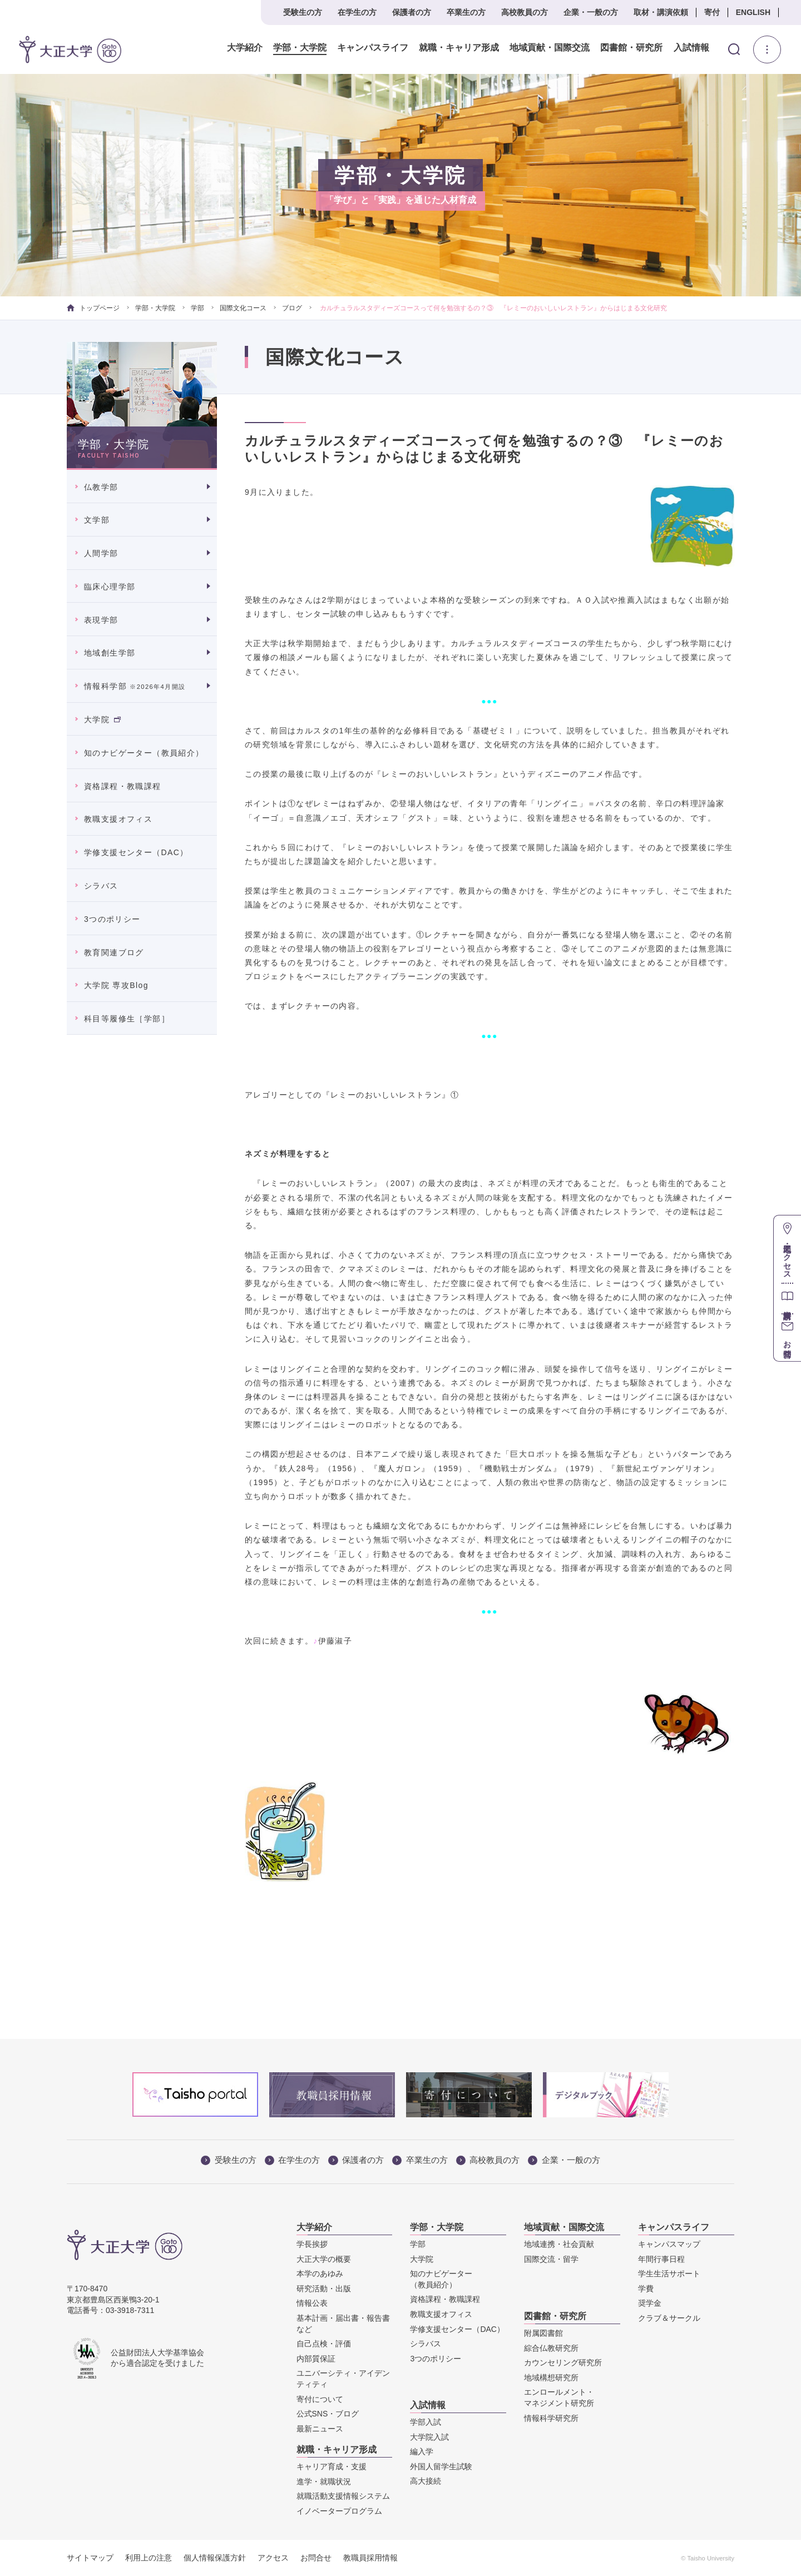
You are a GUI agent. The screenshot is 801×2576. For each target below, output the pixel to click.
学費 (646, 2288)
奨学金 (649, 2303)
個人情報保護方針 (215, 2557)
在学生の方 (357, 12)
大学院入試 (429, 2437)
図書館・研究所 (631, 47)
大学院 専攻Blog (116, 985)
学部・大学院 (300, 47)
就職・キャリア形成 (459, 47)
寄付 (712, 12)
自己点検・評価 (323, 2343)
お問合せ (316, 2557)
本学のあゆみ (319, 2273)
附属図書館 (543, 2333)
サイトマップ (90, 2557)
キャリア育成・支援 (331, 2466)
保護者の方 (411, 12)
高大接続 (425, 2480)
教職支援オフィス (118, 819)
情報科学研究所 (551, 2418)
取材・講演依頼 (661, 12)
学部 (197, 308)
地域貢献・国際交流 (550, 47)
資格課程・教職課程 (122, 786)
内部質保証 (315, 2358)
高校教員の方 (524, 12)
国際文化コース (243, 308)
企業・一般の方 (590, 12)
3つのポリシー (112, 919)
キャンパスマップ (669, 2244)
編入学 (421, 2451)
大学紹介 (245, 47)
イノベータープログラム (339, 2510)
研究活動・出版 (323, 2288)
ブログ (292, 308)
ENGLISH (753, 12)
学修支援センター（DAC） (136, 852)
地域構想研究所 (551, 2377)
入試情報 (691, 47)
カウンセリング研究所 (563, 2362)
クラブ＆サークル (669, 2318)
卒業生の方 (466, 12)
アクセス (273, 2557)
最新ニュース (319, 2428)
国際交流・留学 (551, 2259)
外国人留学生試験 (441, 2466)
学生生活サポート (669, 2273)
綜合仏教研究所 (551, 2348)
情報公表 (312, 2303)
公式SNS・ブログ (327, 2413)
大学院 (102, 719)
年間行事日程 (661, 2259)
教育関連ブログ (114, 952)
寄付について (319, 2399)
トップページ (93, 308)
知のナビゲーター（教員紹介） (144, 752)
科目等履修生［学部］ (127, 1018)
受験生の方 (302, 12)
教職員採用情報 (370, 2557)
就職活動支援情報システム (343, 2495)
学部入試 (425, 2422)
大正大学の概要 (323, 2259)
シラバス (101, 885)
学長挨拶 (312, 2244)
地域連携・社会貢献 (559, 2244)
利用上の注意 (148, 2557)
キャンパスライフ (372, 47)
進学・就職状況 (323, 2481)
